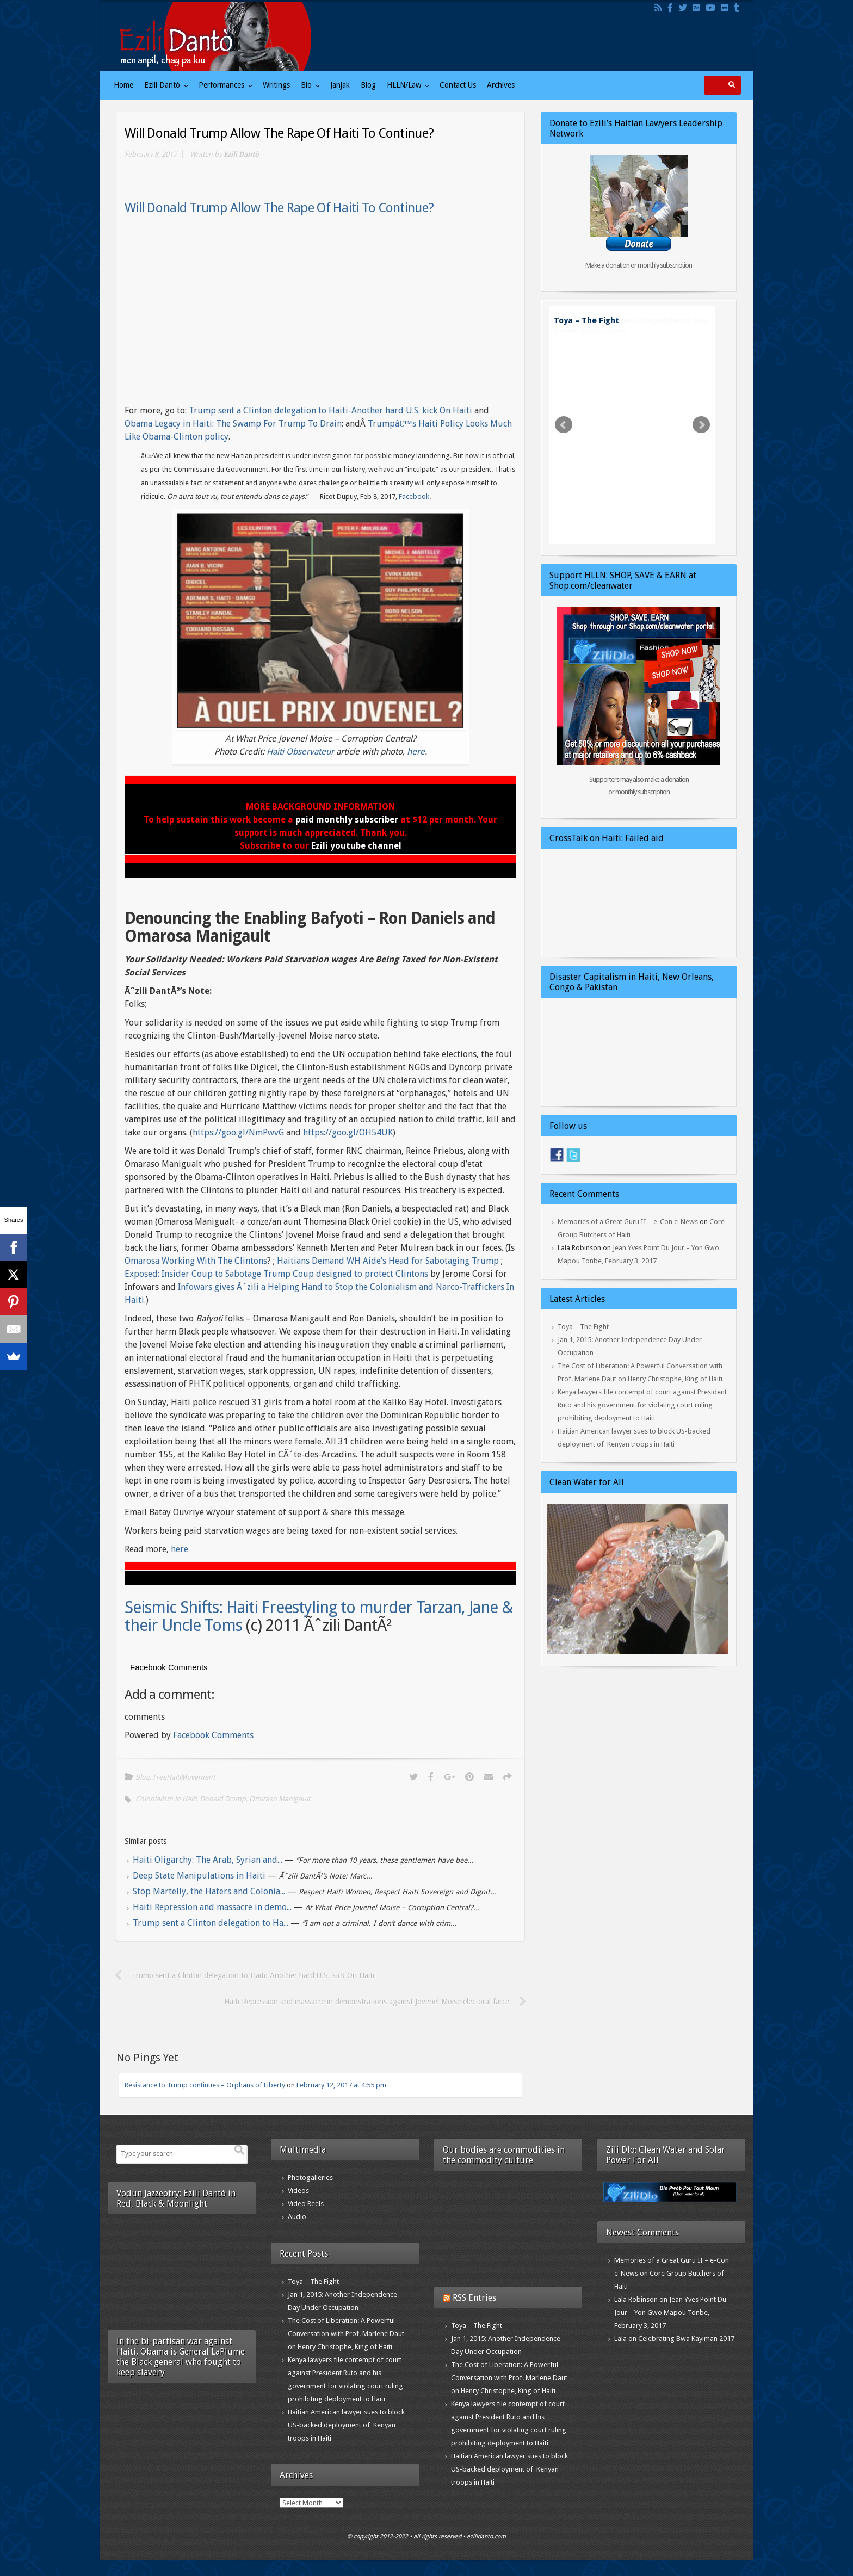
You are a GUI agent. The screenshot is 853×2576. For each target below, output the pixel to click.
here (416, 751)
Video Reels (306, 2204)
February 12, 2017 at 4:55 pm (341, 2085)
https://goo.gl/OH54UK (348, 1132)
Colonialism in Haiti (165, 1799)
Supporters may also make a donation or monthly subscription (639, 785)
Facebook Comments (213, 1735)
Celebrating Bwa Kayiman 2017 (686, 2338)
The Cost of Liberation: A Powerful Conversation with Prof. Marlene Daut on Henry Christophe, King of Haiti (346, 2333)
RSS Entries (474, 2298)
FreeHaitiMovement (184, 1777)
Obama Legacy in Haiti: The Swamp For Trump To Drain (233, 423)
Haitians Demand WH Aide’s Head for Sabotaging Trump (388, 1261)
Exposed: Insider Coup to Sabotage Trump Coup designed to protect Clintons (276, 1274)
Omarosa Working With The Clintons (196, 1261)
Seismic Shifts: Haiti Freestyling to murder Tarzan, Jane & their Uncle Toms (319, 1616)
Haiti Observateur (300, 751)
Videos (298, 2190)
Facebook (414, 496)
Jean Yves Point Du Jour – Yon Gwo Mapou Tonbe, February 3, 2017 (670, 2312)
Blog (142, 1777)
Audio (297, 2217)
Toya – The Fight (586, 320)
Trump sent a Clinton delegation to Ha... (210, 1923)
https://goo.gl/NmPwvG (238, 1132)
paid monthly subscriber (346, 819)
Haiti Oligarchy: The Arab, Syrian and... (207, 1860)
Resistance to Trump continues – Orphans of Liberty (205, 2085)
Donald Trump (223, 1799)
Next (701, 425)
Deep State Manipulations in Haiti (199, 1875)
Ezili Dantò (241, 154)
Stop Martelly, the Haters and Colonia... (209, 1891)
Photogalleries (310, 2177)
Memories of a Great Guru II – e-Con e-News (628, 1222)
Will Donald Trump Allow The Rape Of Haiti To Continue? (279, 207)
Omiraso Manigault (279, 1799)
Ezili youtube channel (356, 846)
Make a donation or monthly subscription (638, 265)
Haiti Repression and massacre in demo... (212, 1907)
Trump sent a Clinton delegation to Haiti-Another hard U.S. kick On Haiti (330, 410)
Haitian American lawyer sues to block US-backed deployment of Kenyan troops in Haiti (346, 2425)
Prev (563, 425)
